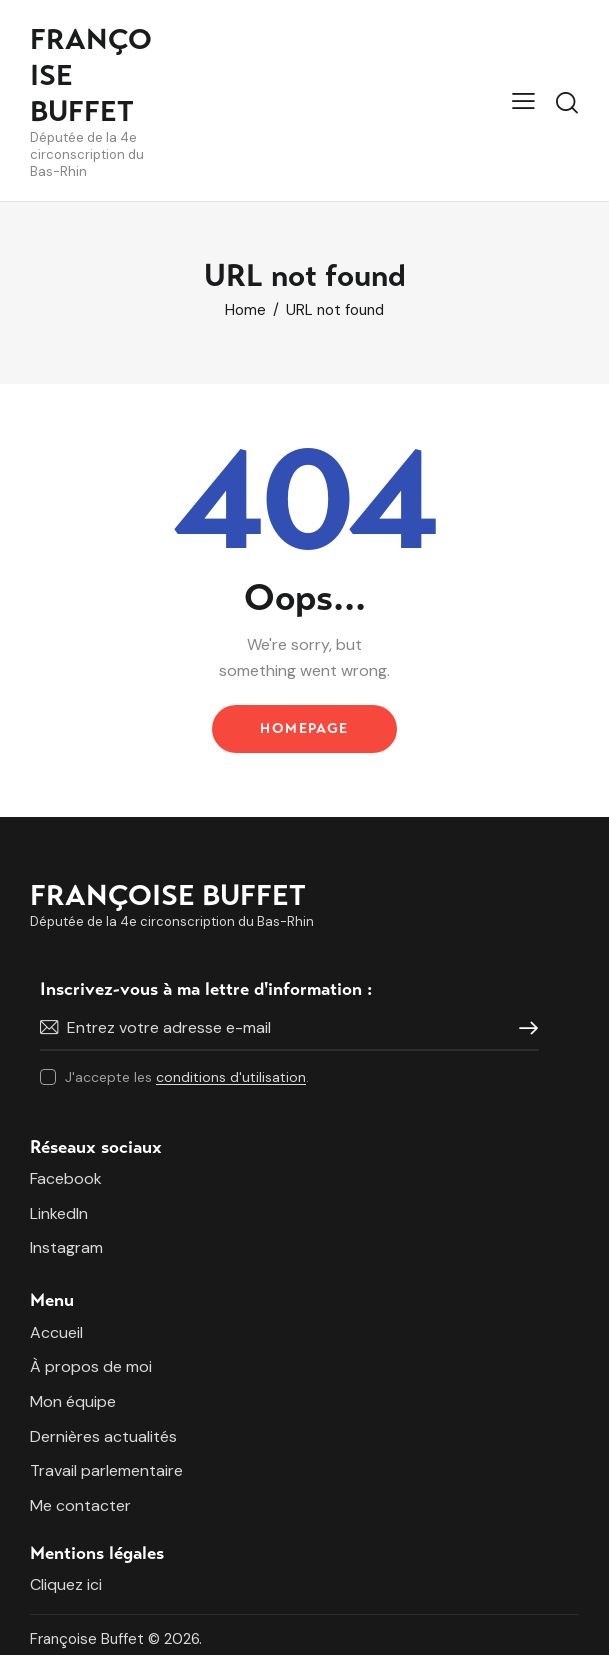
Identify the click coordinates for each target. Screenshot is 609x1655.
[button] (523, 100)
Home (245, 310)
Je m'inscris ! (524, 1028)
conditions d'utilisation (231, 1077)
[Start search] (567, 103)
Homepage (304, 728)
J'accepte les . (187, 1077)
